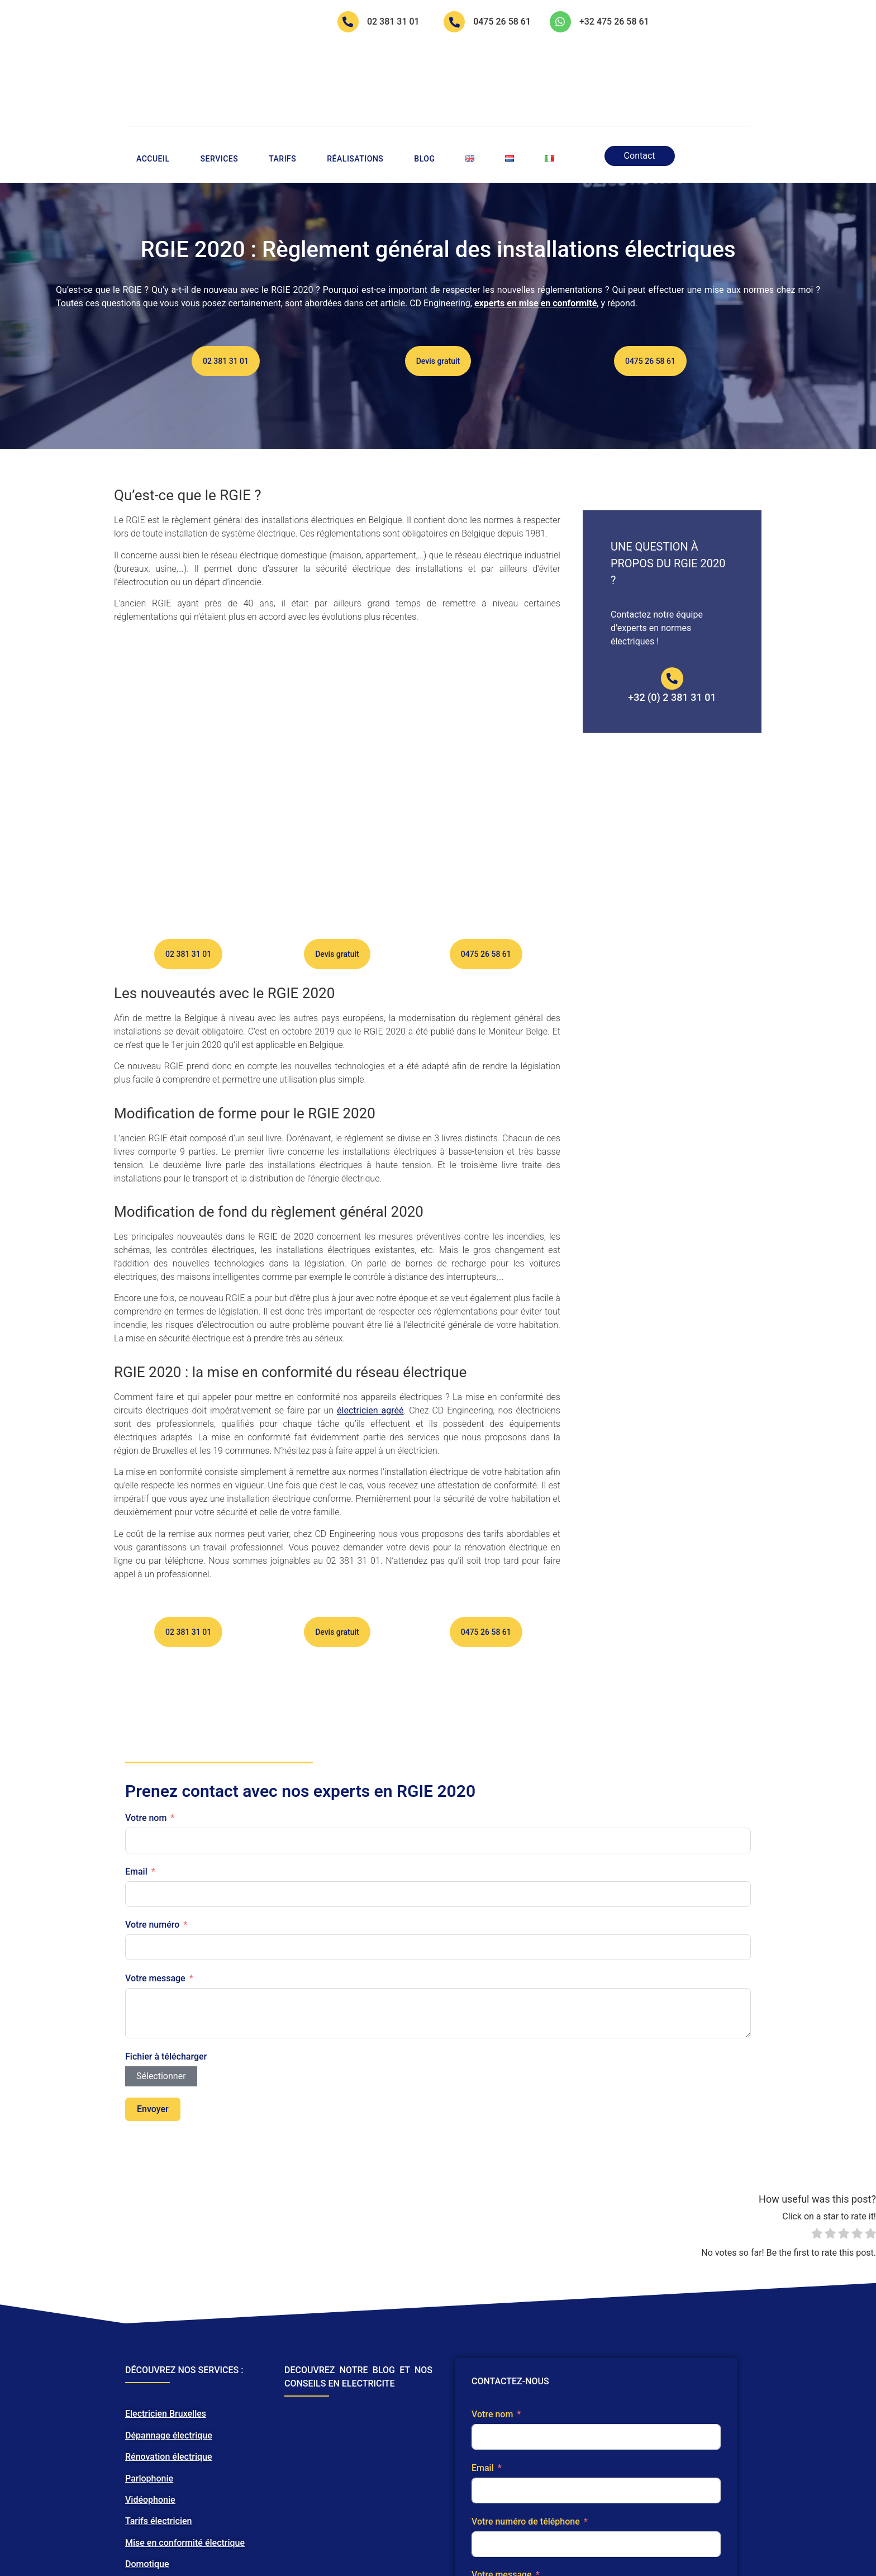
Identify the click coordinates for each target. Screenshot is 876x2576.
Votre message (155, 2039)
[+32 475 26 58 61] (561, 22)
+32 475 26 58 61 (615, 22)
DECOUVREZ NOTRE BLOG (339, 2431)
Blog (424, 86)
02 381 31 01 (394, 22)
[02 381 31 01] (348, 22)
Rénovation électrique (168, 2518)
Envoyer (153, 2170)
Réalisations (355, 86)
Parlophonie (149, 2539)
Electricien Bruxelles (165, 2475)
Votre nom (145, 1878)
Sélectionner (161, 2137)
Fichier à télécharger (166, 2117)
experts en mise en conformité (535, 230)
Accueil (153, 86)
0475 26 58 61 (503, 22)
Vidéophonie (150, 2561)
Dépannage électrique (168, 2496)
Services (220, 86)
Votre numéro (152, 1986)
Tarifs (282, 86)
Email (136, 1932)
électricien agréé (370, 1471)
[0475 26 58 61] (455, 22)
